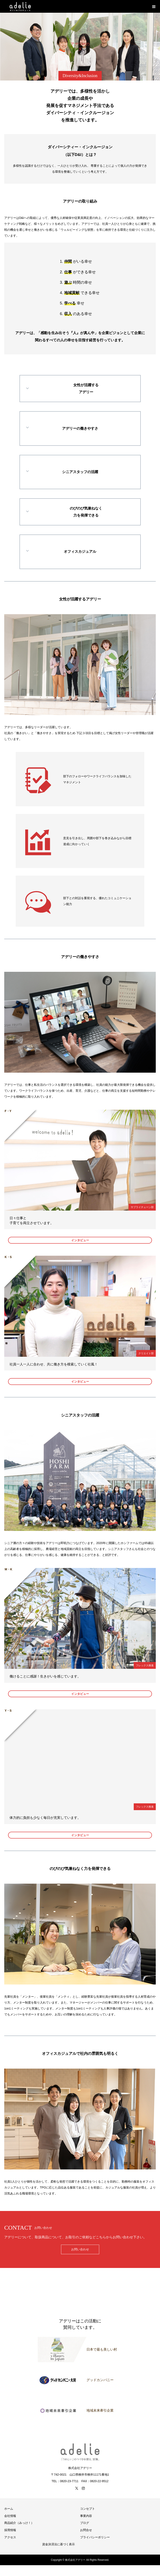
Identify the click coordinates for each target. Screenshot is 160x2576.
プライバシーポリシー (95, 2537)
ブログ (84, 2523)
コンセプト (87, 2508)
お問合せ (86, 2530)
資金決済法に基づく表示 (58, 2544)
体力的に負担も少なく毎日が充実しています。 (45, 1817)
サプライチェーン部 (142, 1207)
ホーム (8, 2508)
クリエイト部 (146, 1353)
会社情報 (10, 2516)
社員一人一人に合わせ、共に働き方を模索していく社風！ (54, 1364)
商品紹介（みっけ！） (19, 2523)
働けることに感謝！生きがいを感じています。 (45, 1676)
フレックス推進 (145, 1665)
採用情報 (10, 2530)
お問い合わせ (80, 2249)
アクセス (10, 2537)
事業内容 (86, 2516)
